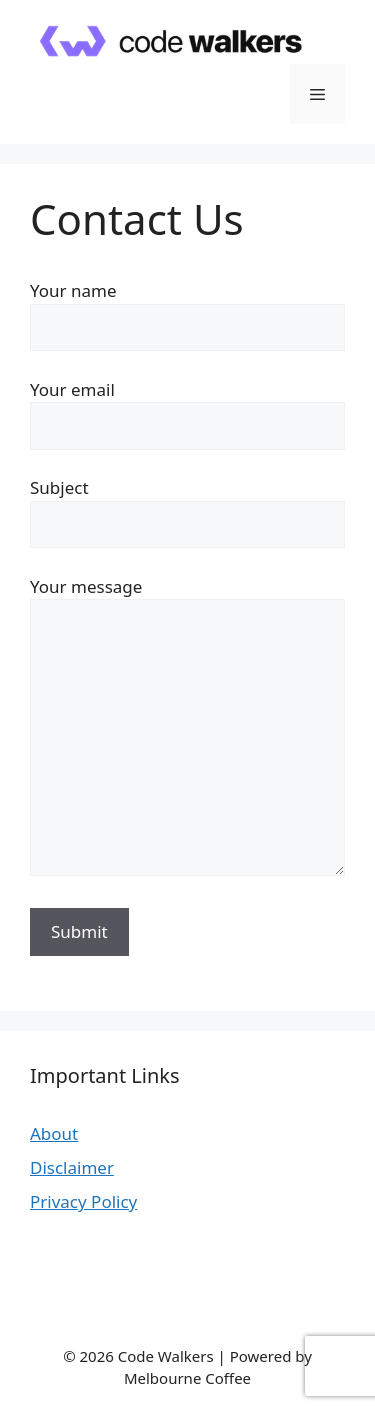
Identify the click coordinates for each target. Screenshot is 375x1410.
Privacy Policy (83, 1201)
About (54, 1133)
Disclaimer (72, 1167)
